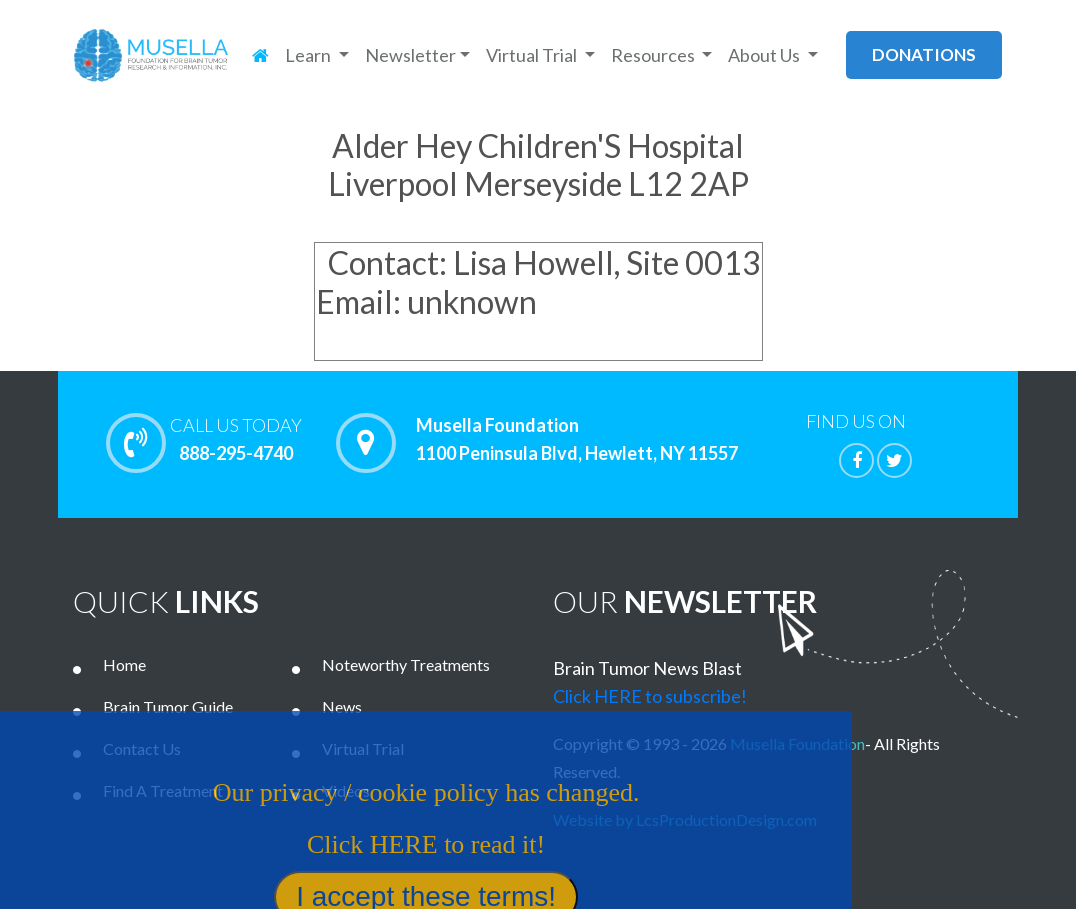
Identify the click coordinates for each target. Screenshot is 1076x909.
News (342, 706)
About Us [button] (765, 55)
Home (124, 664)
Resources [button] (654, 55)
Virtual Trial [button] (533, 55)
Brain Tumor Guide (168, 706)
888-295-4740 (236, 439)
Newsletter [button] (410, 55)
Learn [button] (309, 55)
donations (924, 54)
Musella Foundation (797, 743)
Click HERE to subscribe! (650, 696)
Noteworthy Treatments (406, 664)
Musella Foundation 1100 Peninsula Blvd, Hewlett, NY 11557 (577, 440)
